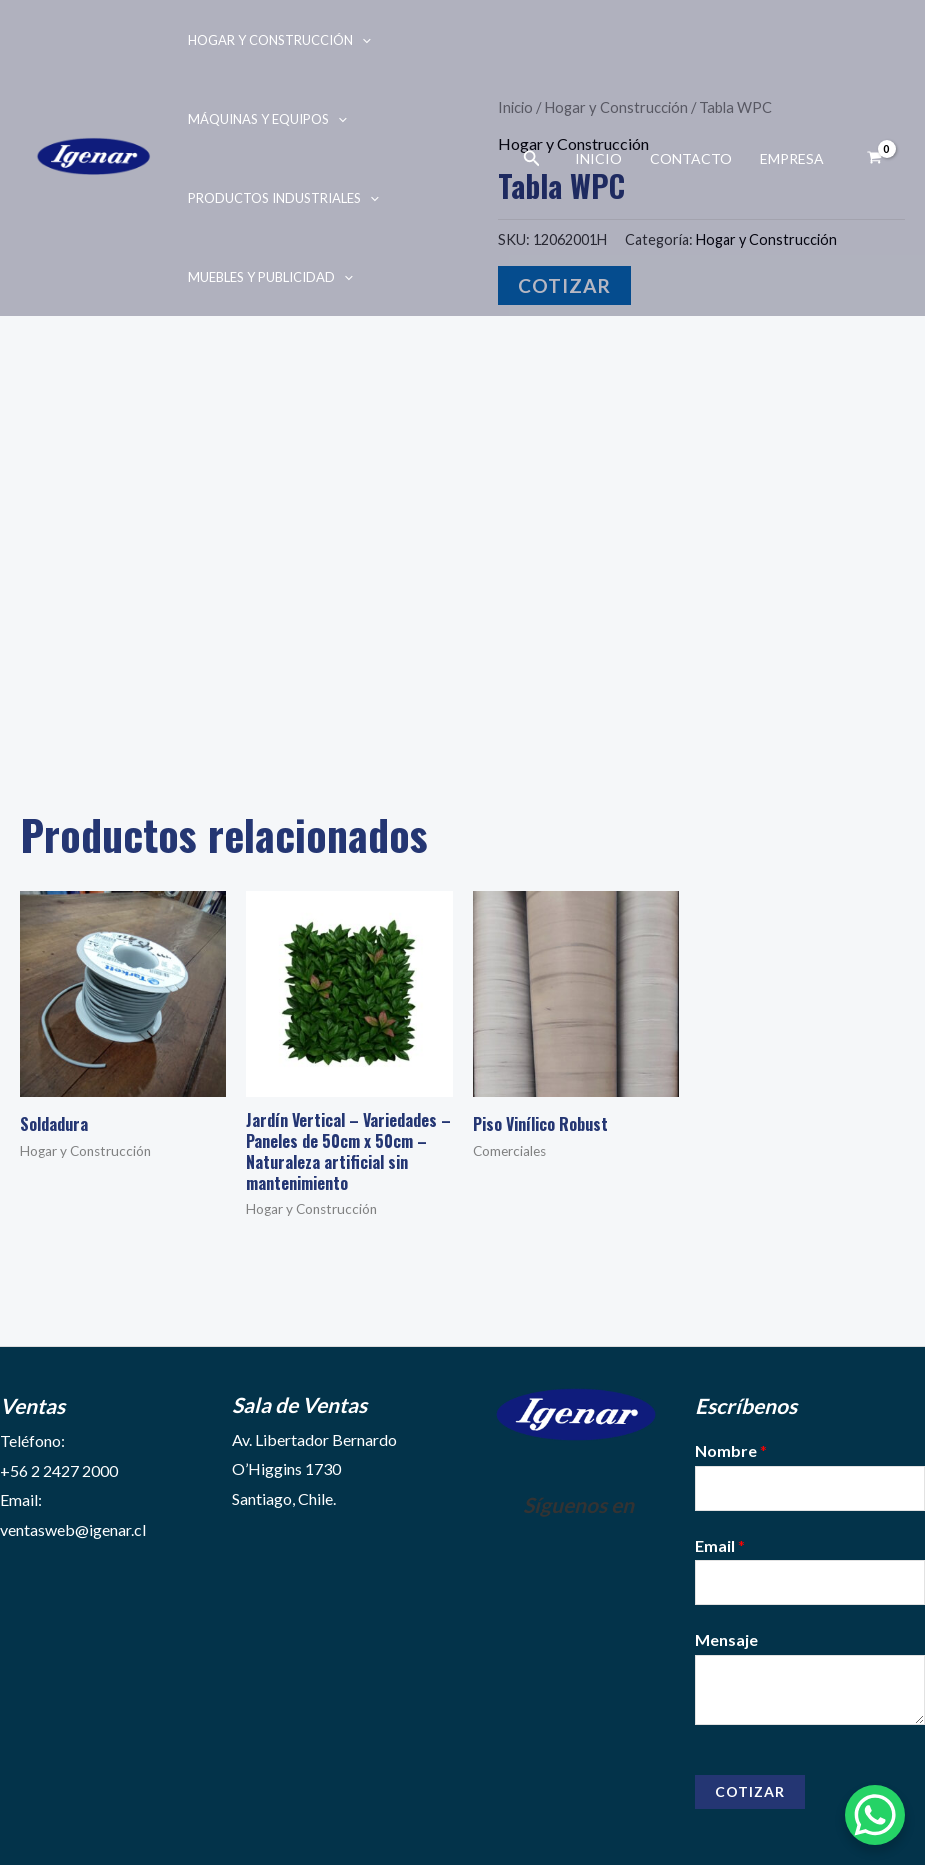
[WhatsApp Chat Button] (875, 1815)
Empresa (792, 158)
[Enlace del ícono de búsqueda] (532, 158)
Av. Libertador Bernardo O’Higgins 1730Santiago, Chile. (314, 1469)
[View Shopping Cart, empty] (874, 158)
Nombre (731, 1450)
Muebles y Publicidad (270, 277)
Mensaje (726, 1639)
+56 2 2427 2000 (59, 1470)
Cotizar (750, 1791)
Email (720, 1545)
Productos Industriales (283, 198)
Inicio (598, 158)
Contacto (691, 158)
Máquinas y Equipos (267, 119)
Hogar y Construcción (279, 40)
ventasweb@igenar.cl (73, 1529)
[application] (362, 40)
